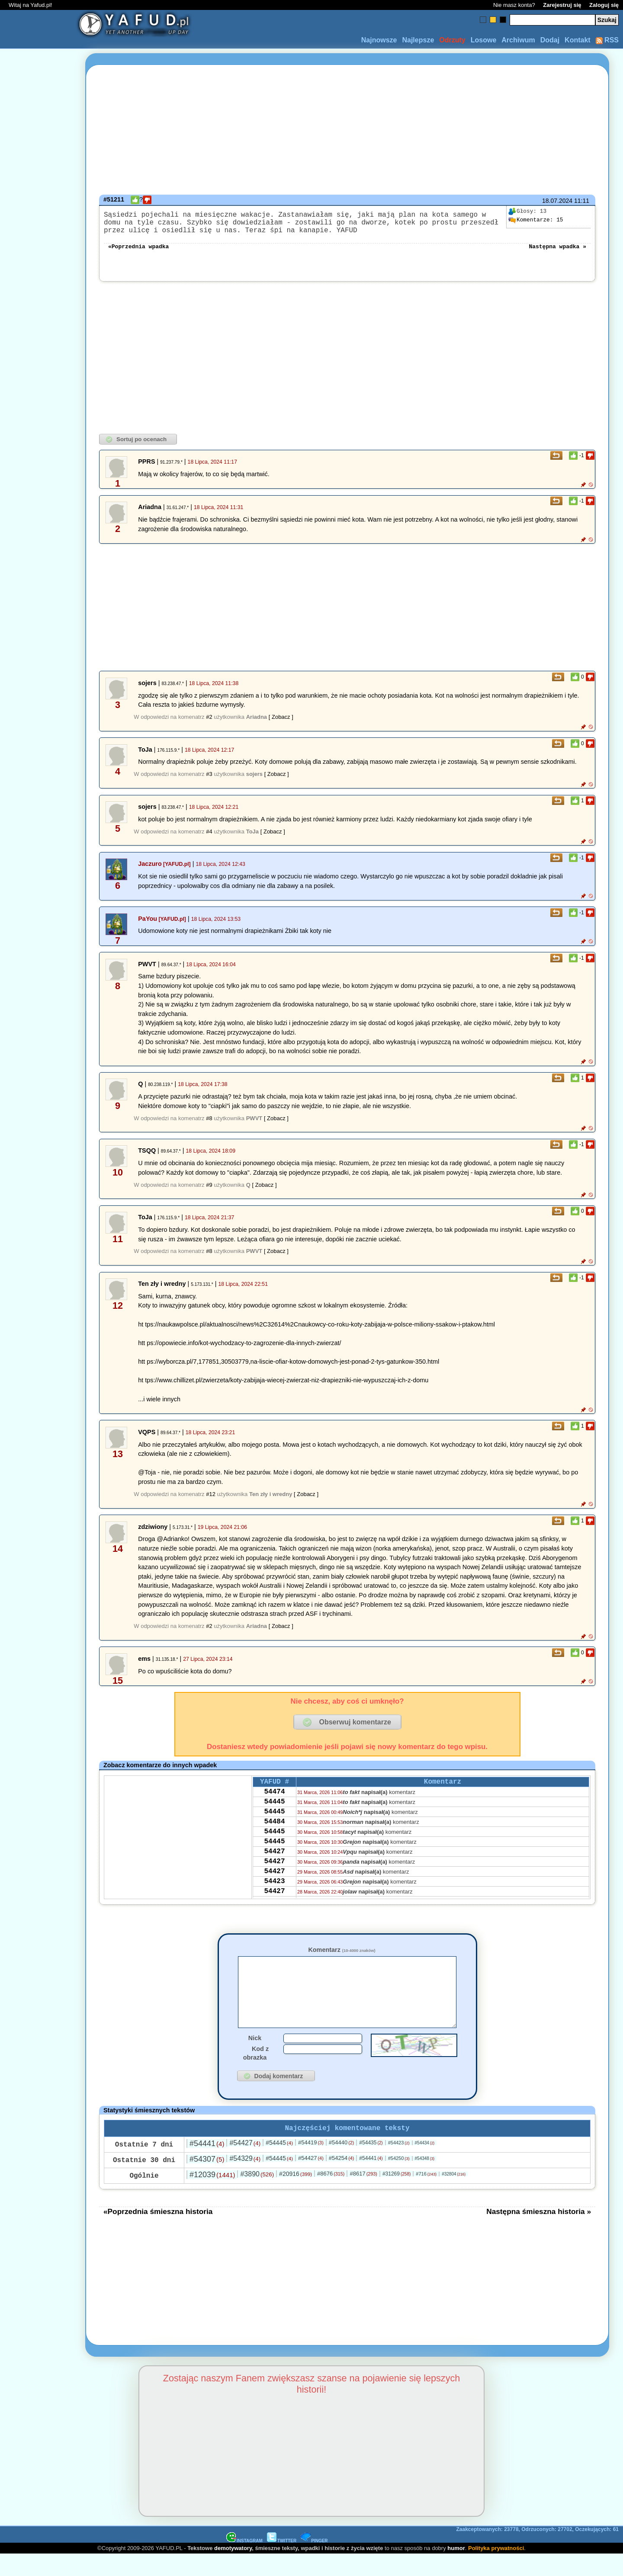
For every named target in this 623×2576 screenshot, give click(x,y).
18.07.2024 (557, 200)
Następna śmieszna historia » (538, 2233)
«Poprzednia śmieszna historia (157, 2233)
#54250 (399, 2179)
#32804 (454, 2195)
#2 (209, 724)
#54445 (279, 2164)
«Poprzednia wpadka (138, 252)
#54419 (311, 2164)
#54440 (341, 2164)
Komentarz (341, 1956)
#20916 (295, 2195)
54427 (274, 1871)
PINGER (314, 2562)
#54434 (425, 2164)
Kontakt (578, 40)
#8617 (363, 2195)
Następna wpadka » (557, 252)
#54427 (244, 2164)
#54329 (244, 2180)
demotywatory (233, 2569)
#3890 (257, 2195)
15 (535, 220)
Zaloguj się (604, 5)
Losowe (484, 40)
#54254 (341, 2179)
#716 (426, 2195)
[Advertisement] (38, 1288)
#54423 (399, 2164)
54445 (274, 1813)
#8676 (330, 2195)
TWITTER (281, 2562)
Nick (254, 2057)
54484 (274, 1836)
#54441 (206, 2165)
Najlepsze (418, 40)
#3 (209, 781)
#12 (210, 1501)
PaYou (147, 925)
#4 (209, 838)
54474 (274, 1801)
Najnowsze (379, 40)
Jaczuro (149, 870)
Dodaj (549, 40)
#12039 (212, 2196)
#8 (209, 1125)
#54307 (206, 2180)
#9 (209, 1192)
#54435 (370, 2164)
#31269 (396, 2195)
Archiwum (518, 40)
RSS (607, 40)
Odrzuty (452, 40)
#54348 (425, 2180)
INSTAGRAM (244, 2562)
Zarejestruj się (562, 5)
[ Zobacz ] (281, 724)
